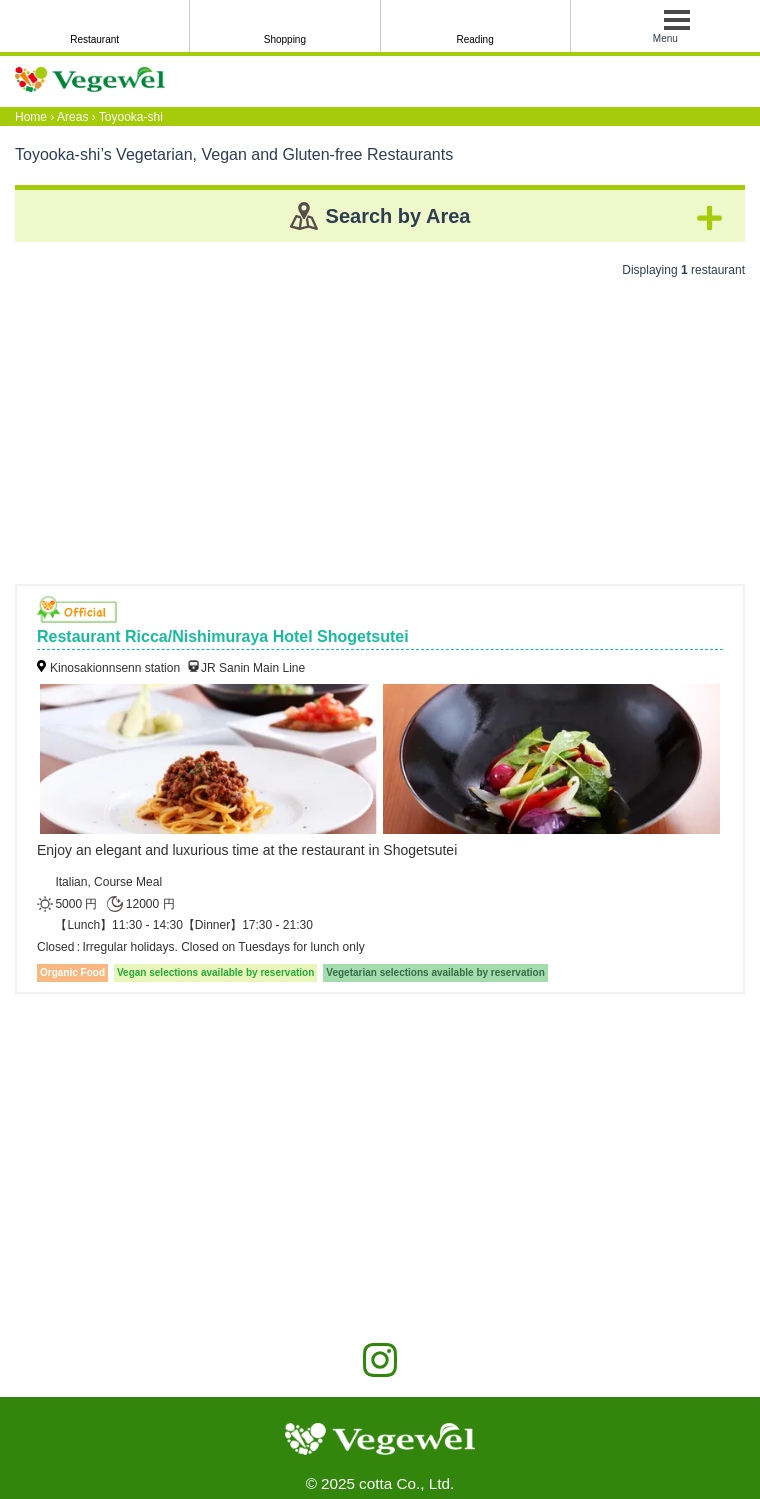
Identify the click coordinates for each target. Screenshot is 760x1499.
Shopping (285, 39)
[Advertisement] (380, 424)
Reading (474, 39)
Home (31, 117)
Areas (72, 117)
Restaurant (94, 39)
